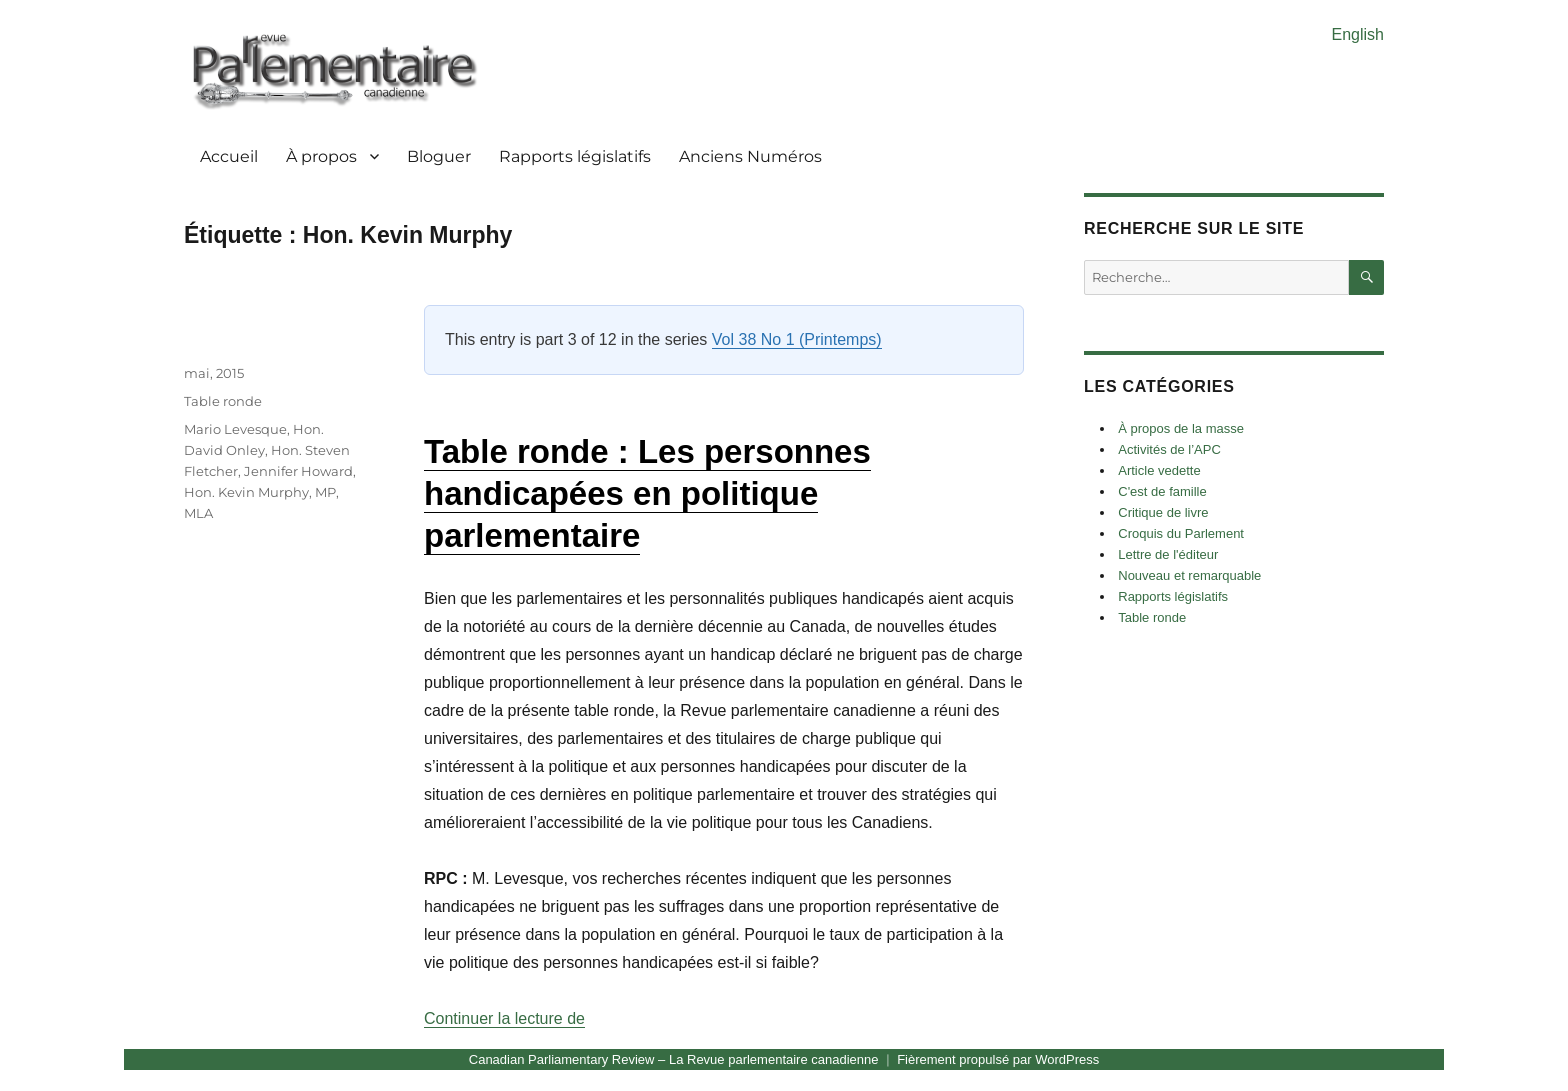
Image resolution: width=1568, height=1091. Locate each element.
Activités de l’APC (1169, 449)
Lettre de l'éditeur (1168, 554)
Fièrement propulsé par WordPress (998, 1059)
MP (325, 492)
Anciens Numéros (750, 156)
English (1358, 34)
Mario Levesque (235, 429)
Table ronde (223, 401)
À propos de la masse (1181, 428)
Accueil (229, 156)
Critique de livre (1163, 512)
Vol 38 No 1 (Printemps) (797, 339)
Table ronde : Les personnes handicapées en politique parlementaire (647, 493)
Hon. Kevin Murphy (246, 492)
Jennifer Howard (298, 471)
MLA (198, 513)
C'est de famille (1162, 491)
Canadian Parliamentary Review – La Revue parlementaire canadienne (674, 1059)
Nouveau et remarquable (1189, 575)
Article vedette (1159, 470)
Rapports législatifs (575, 156)
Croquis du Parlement (1181, 533)
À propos (321, 156)
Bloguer (439, 156)
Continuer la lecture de (504, 1018)
